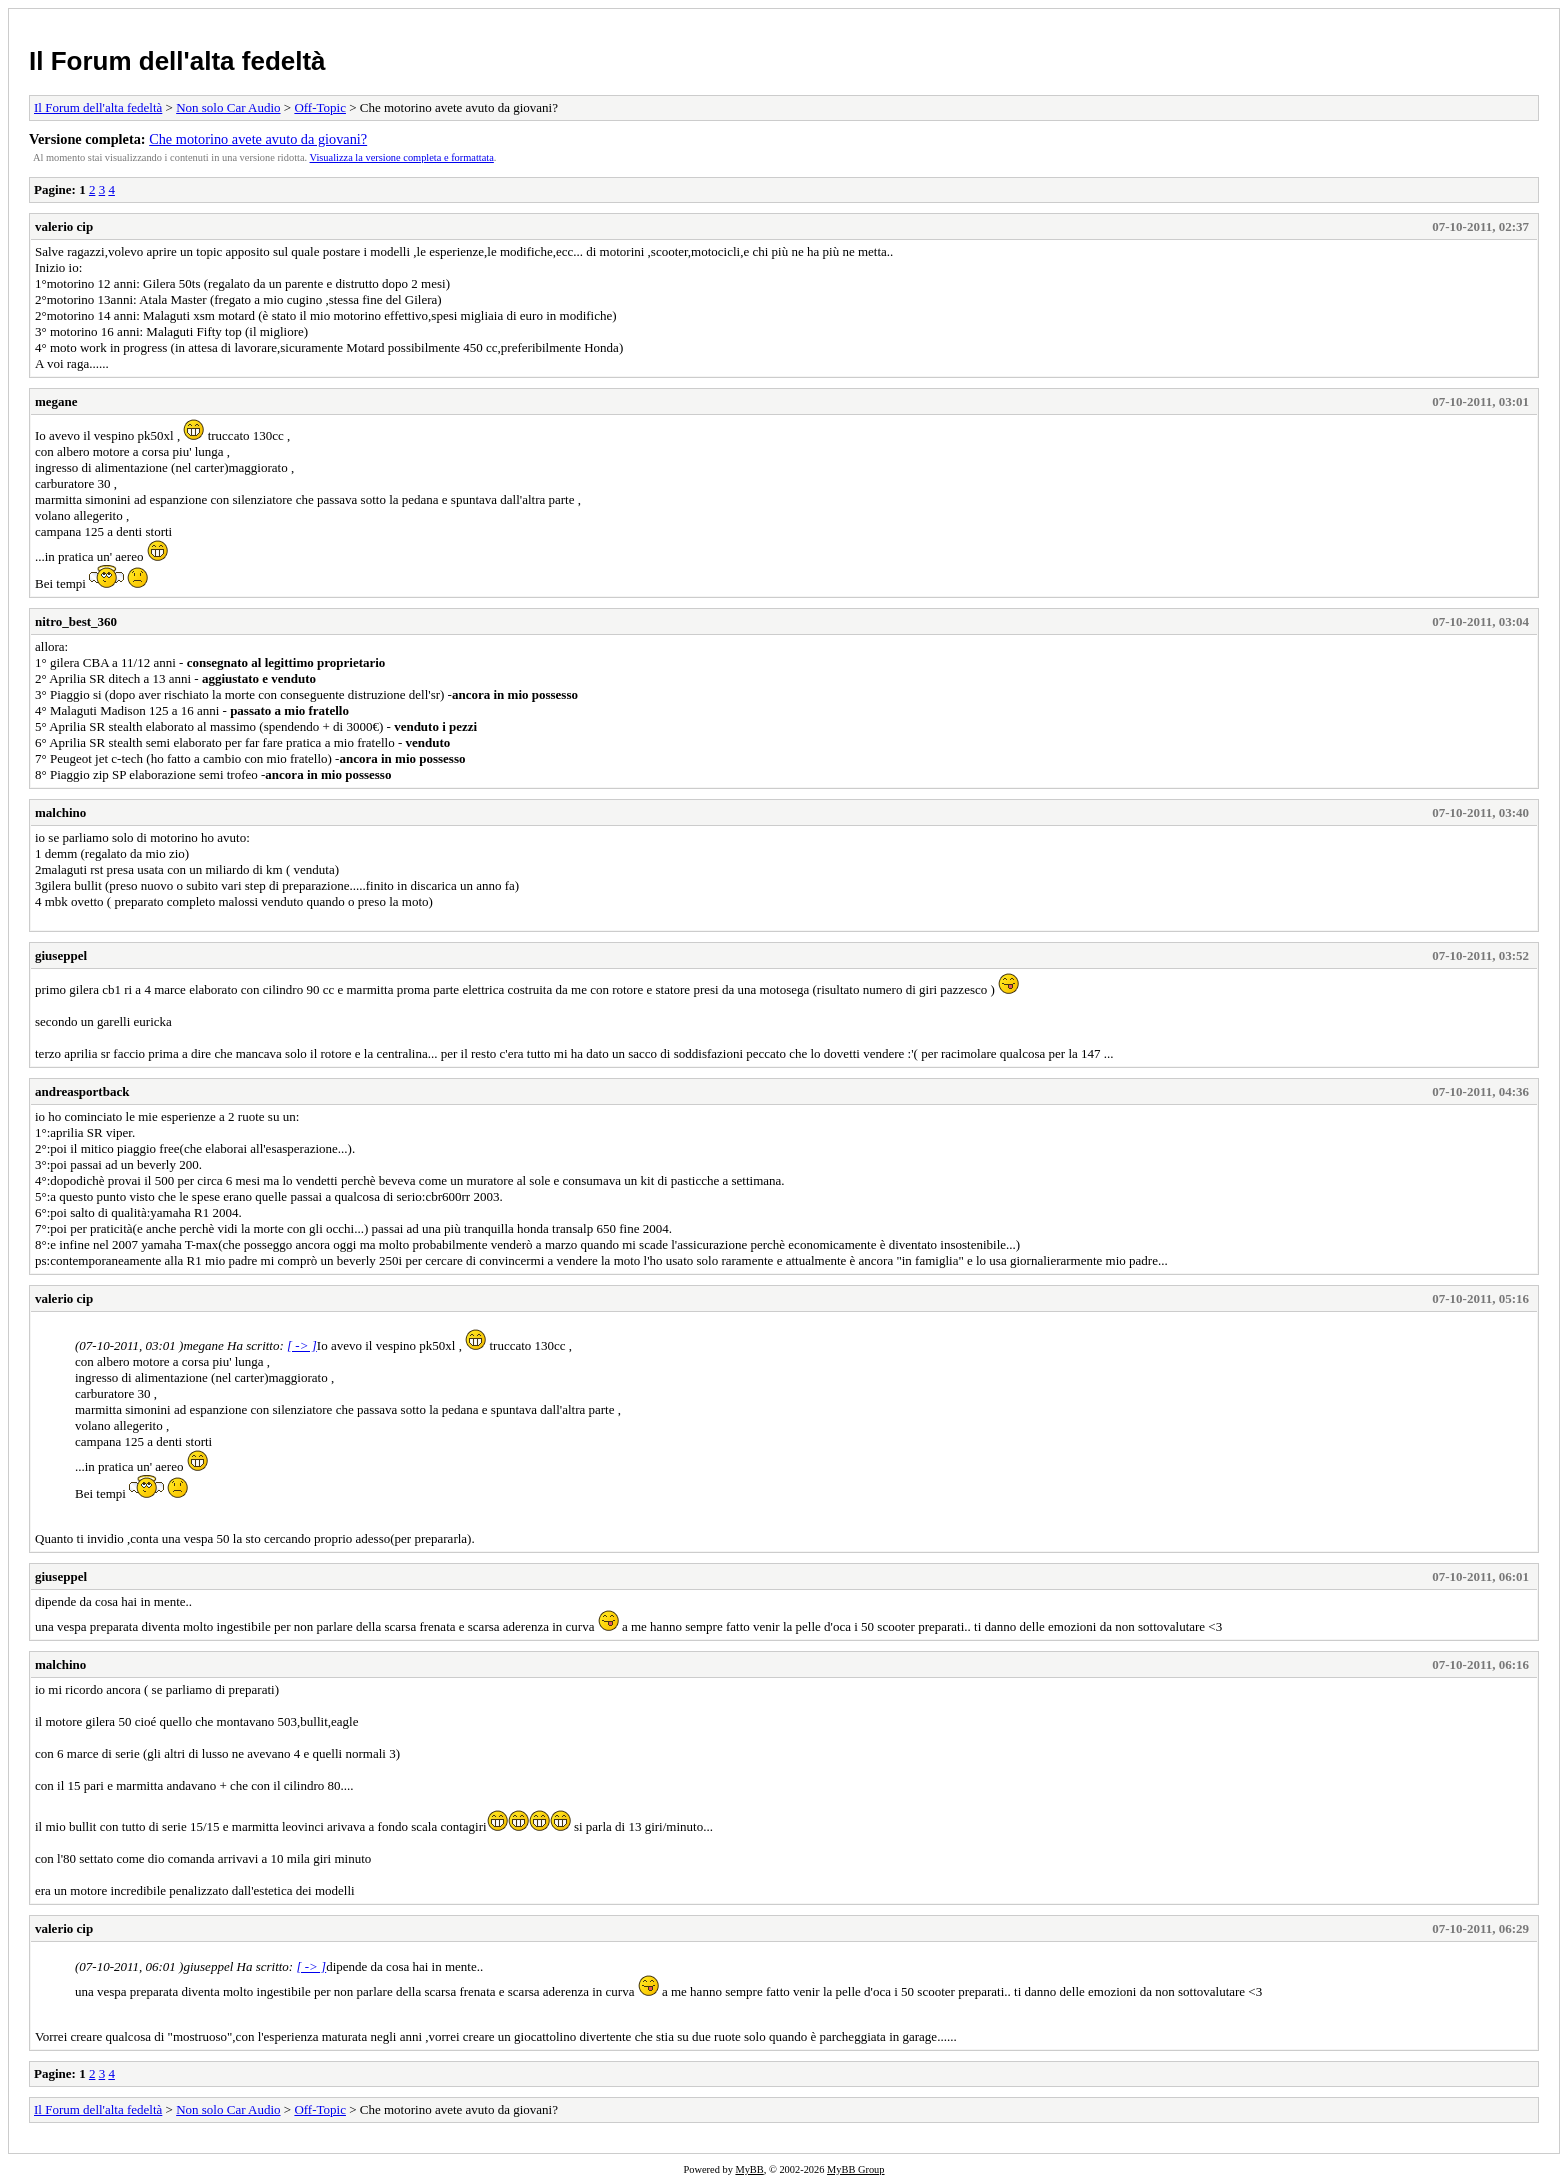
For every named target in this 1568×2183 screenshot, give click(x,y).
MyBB (749, 2169)
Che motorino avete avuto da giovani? (258, 139)
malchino (60, 812)
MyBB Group (855, 2169)
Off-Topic (320, 107)
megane (56, 401)
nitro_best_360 (76, 621)
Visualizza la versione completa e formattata (402, 157)
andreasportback (82, 1091)
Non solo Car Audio (228, 107)
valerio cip (64, 226)
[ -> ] (302, 1345)
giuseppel (61, 955)
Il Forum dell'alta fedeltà (177, 61)
